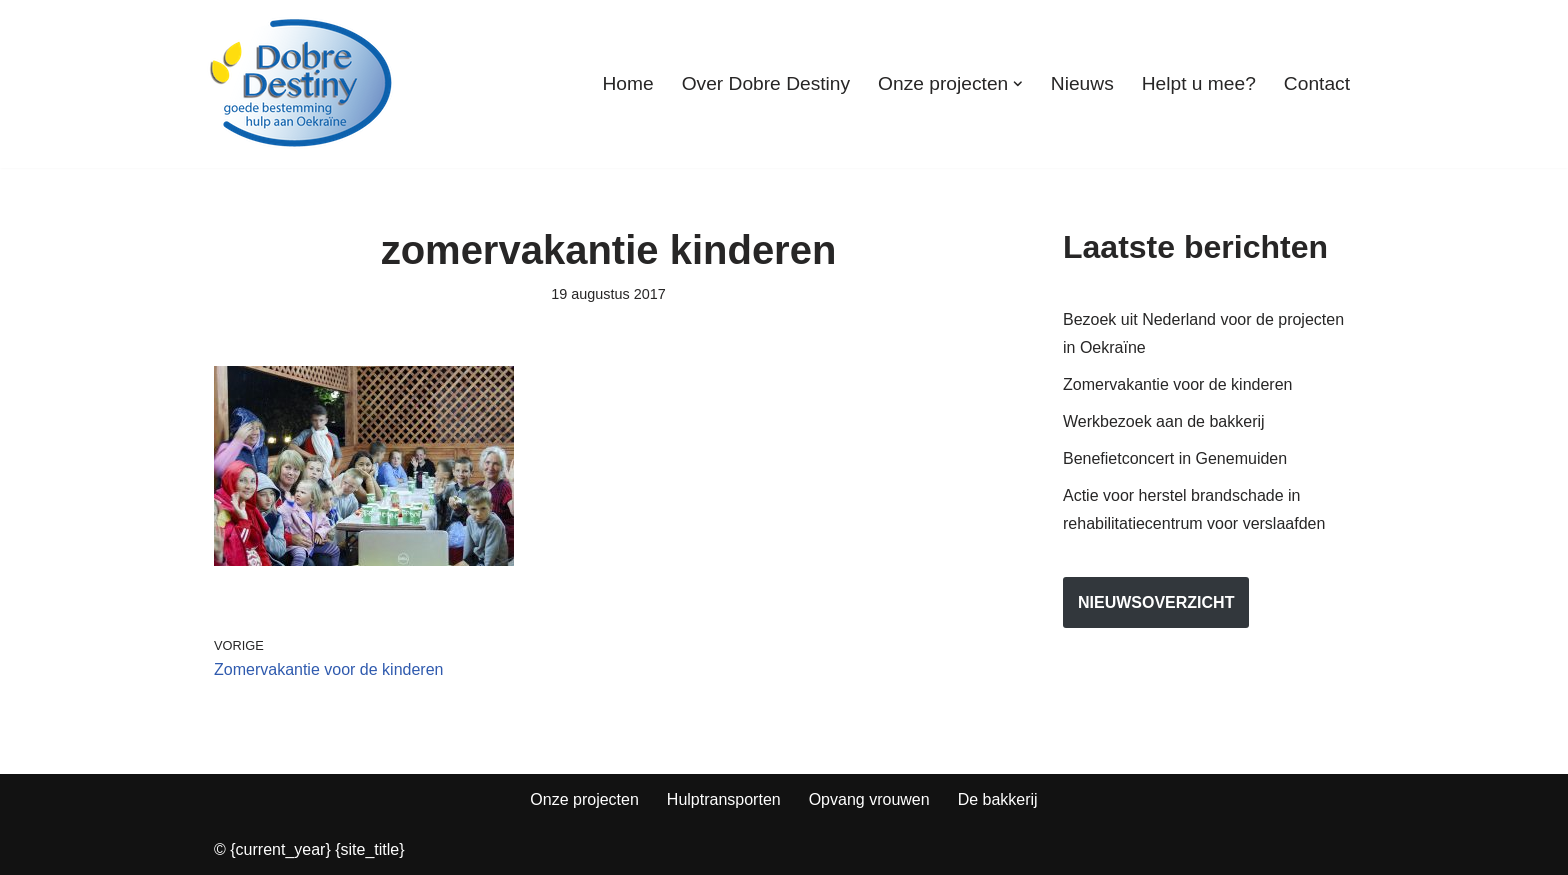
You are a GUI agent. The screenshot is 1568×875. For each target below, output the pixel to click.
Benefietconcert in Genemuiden (1175, 458)
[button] (1018, 84)
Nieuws (1082, 83)
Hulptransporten (724, 799)
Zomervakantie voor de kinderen (1177, 384)
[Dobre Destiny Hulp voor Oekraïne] (302, 84)
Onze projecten (584, 799)
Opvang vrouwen (869, 799)
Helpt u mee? (1199, 83)
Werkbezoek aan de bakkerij (1164, 421)
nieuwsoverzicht (1156, 602)
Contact (1317, 83)
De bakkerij (998, 799)
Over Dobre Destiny (766, 83)
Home (627, 83)
